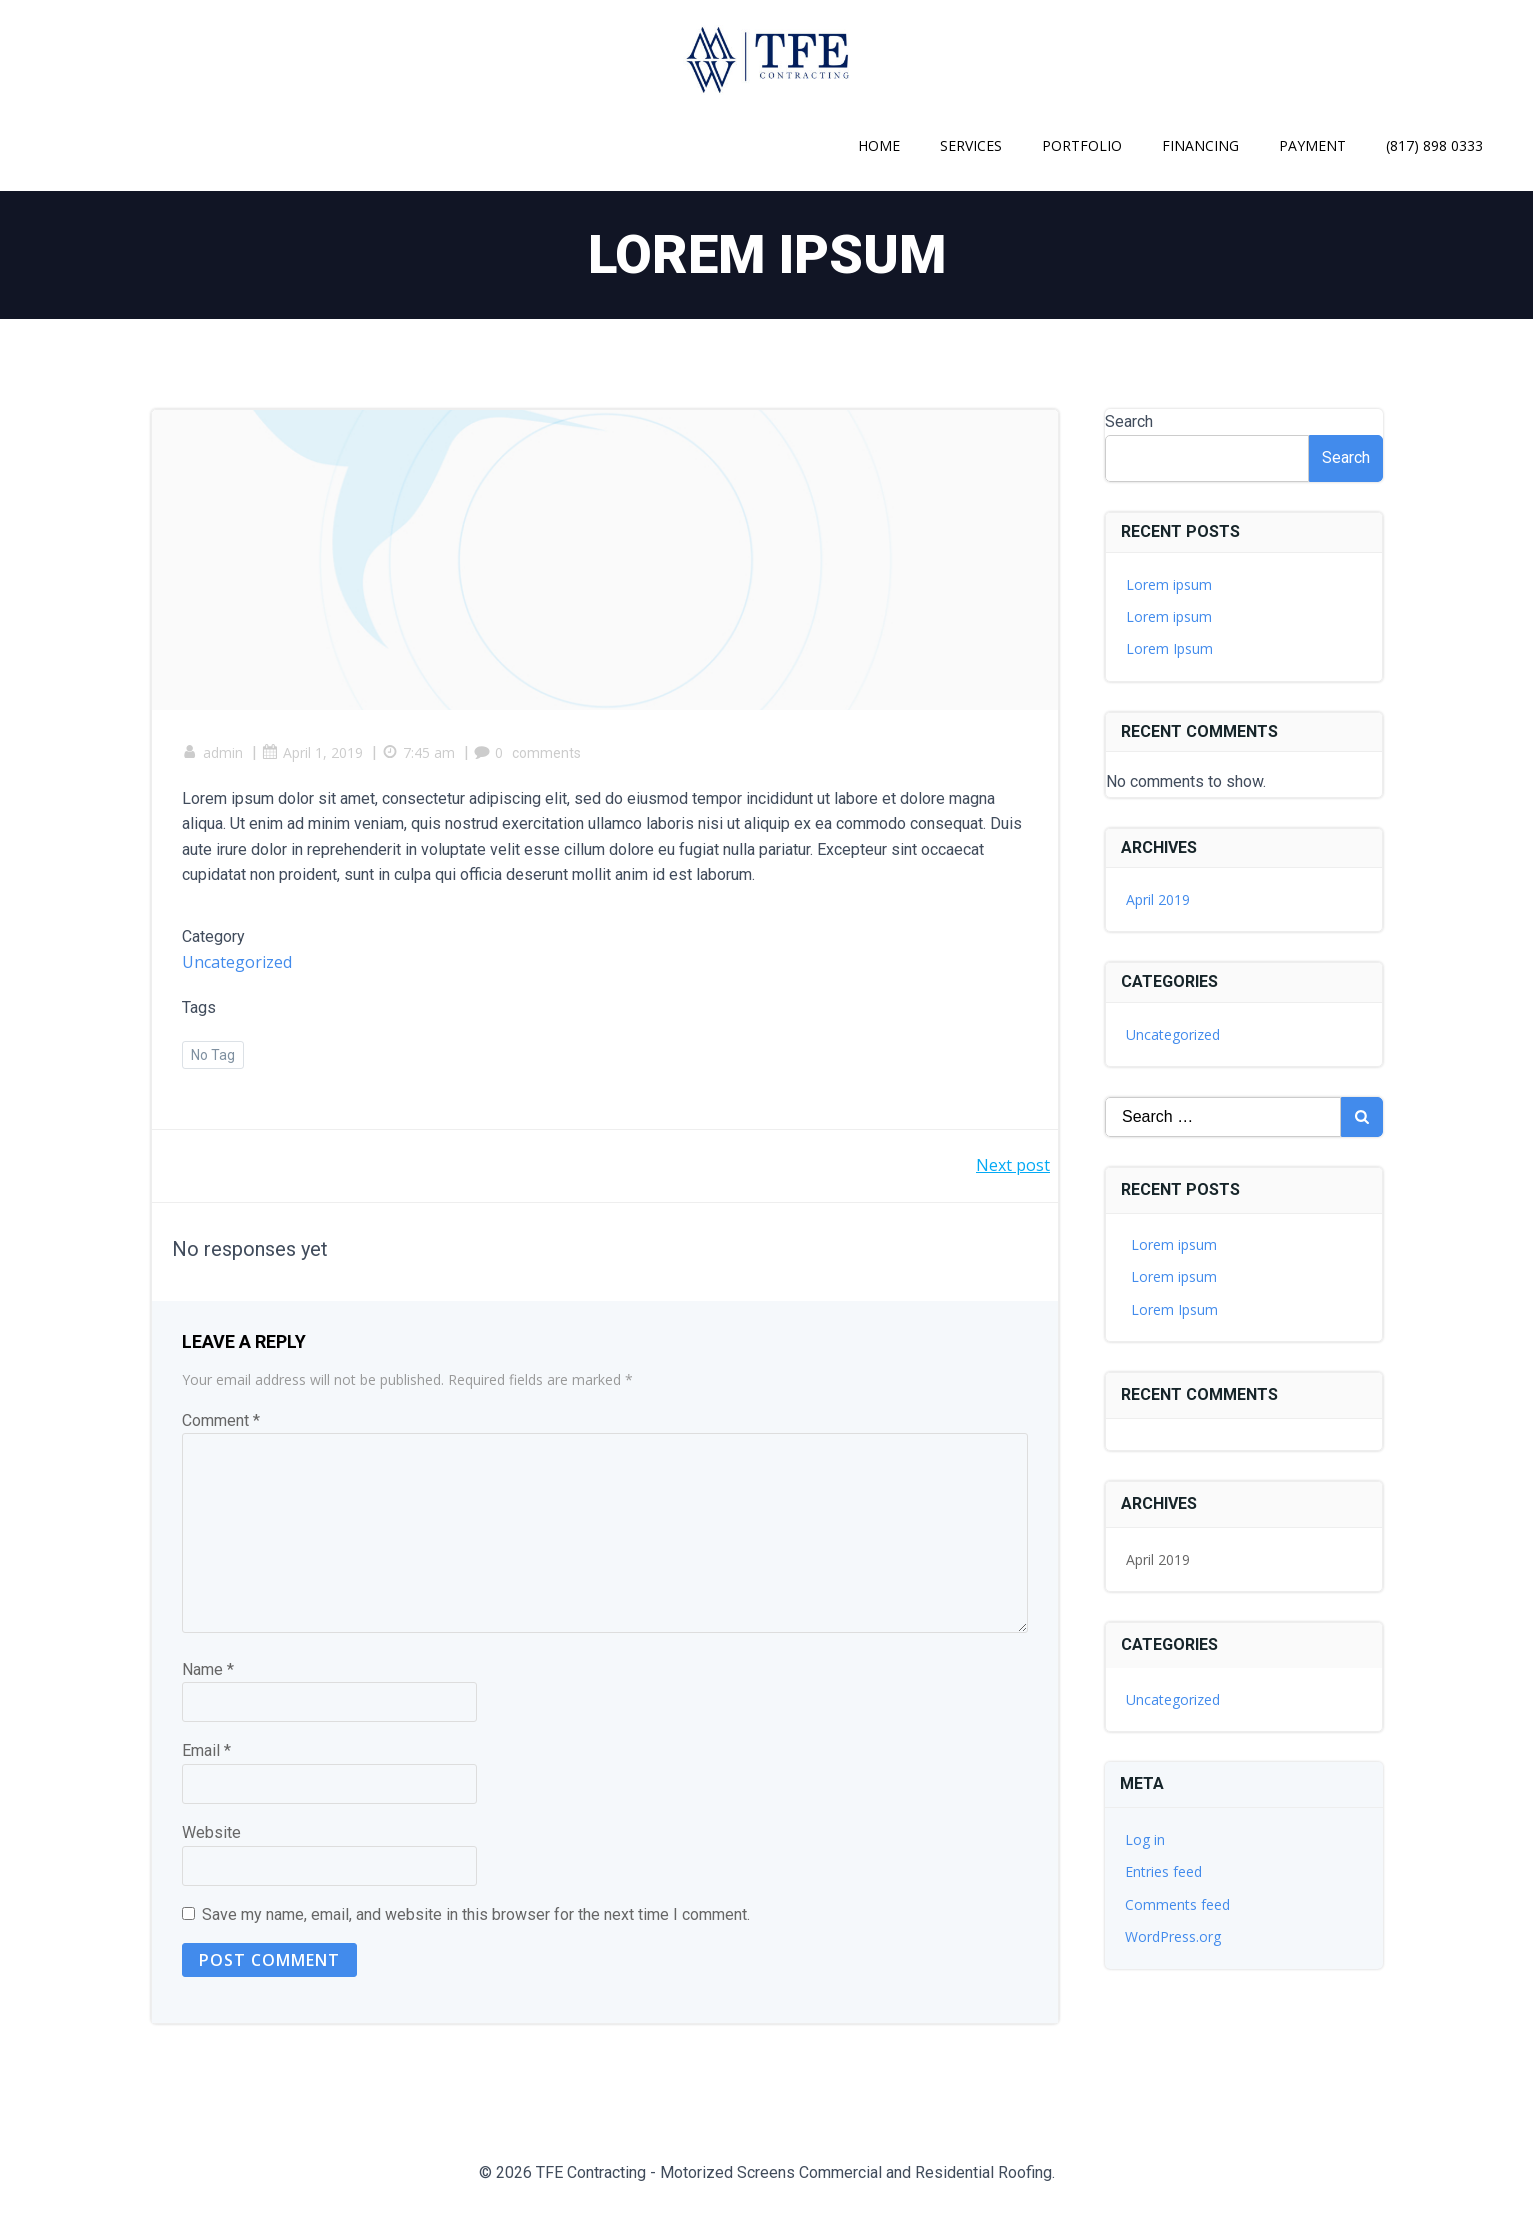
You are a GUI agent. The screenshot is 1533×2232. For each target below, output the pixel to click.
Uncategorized (237, 962)
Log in (1145, 1839)
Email (206, 1750)
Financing (1200, 145)
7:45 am (418, 752)
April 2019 (1158, 899)
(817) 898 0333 (1434, 145)
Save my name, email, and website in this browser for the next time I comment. (476, 1914)
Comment (221, 1420)
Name (208, 1669)
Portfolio (1082, 145)
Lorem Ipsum (1169, 648)
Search (1129, 421)
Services (971, 145)
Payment (1312, 145)
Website (211, 1832)
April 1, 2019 (312, 752)
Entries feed (1163, 1871)
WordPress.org (1173, 1936)
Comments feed (1177, 1904)
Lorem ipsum (1169, 584)
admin (212, 752)
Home (879, 145)
